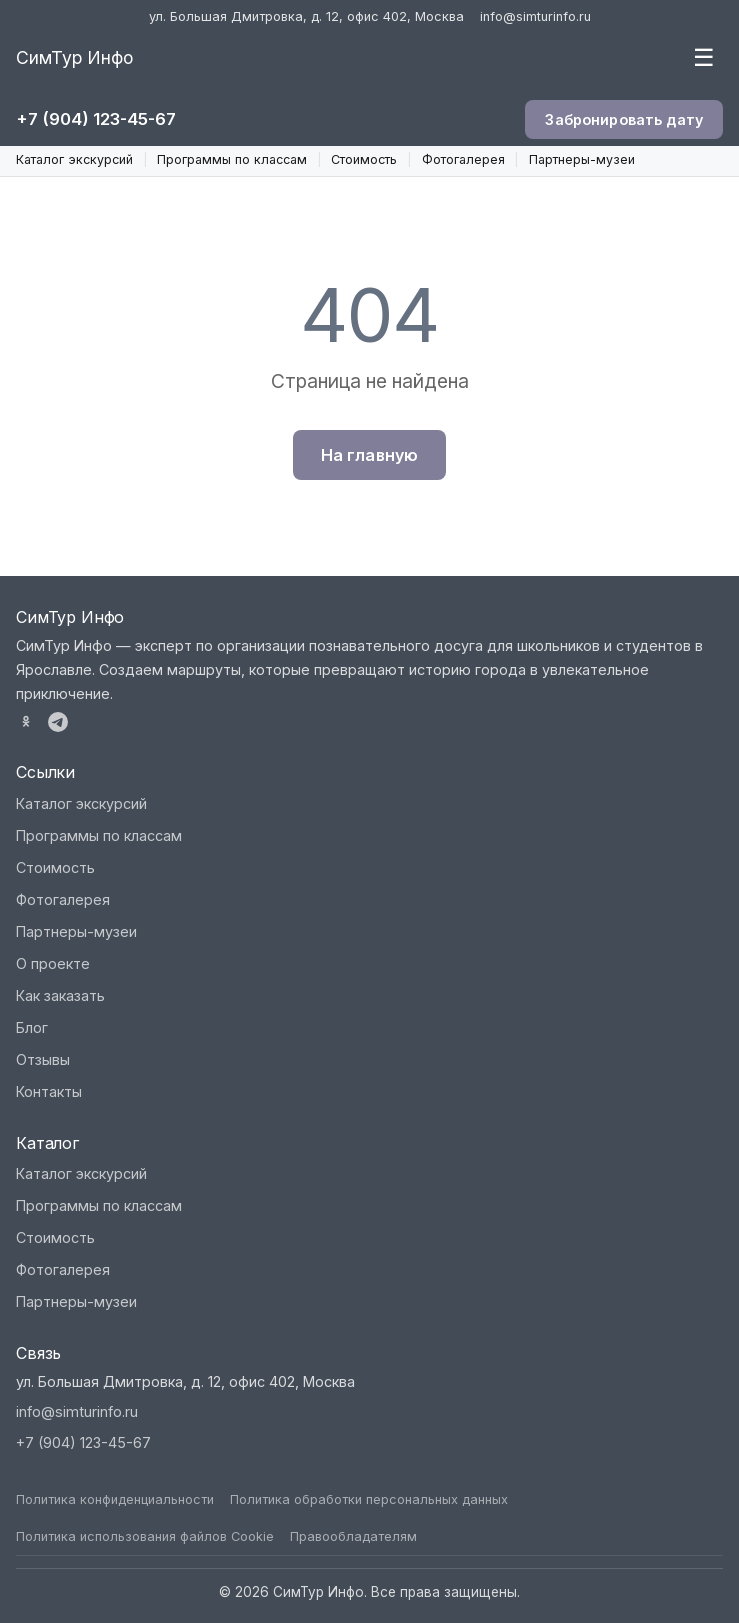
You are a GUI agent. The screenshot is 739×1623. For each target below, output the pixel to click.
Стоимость (364, 159)
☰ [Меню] (704, 57)
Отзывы (43, 1059)
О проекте (53, 963)
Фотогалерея (463, 159)
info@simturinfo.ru (535, 16)
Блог (32, 1027)
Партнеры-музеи (582, 159)
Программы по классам (232, 159)
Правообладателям (353, 1536)
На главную (370, 455)
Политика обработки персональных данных (369, 1499)
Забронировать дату (624, 119)
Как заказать (60, 995)
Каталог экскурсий (74, 159)
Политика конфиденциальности (115, 1499)
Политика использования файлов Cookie (145, 1536)
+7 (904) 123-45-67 (96, 119)
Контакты (49, 1091)
